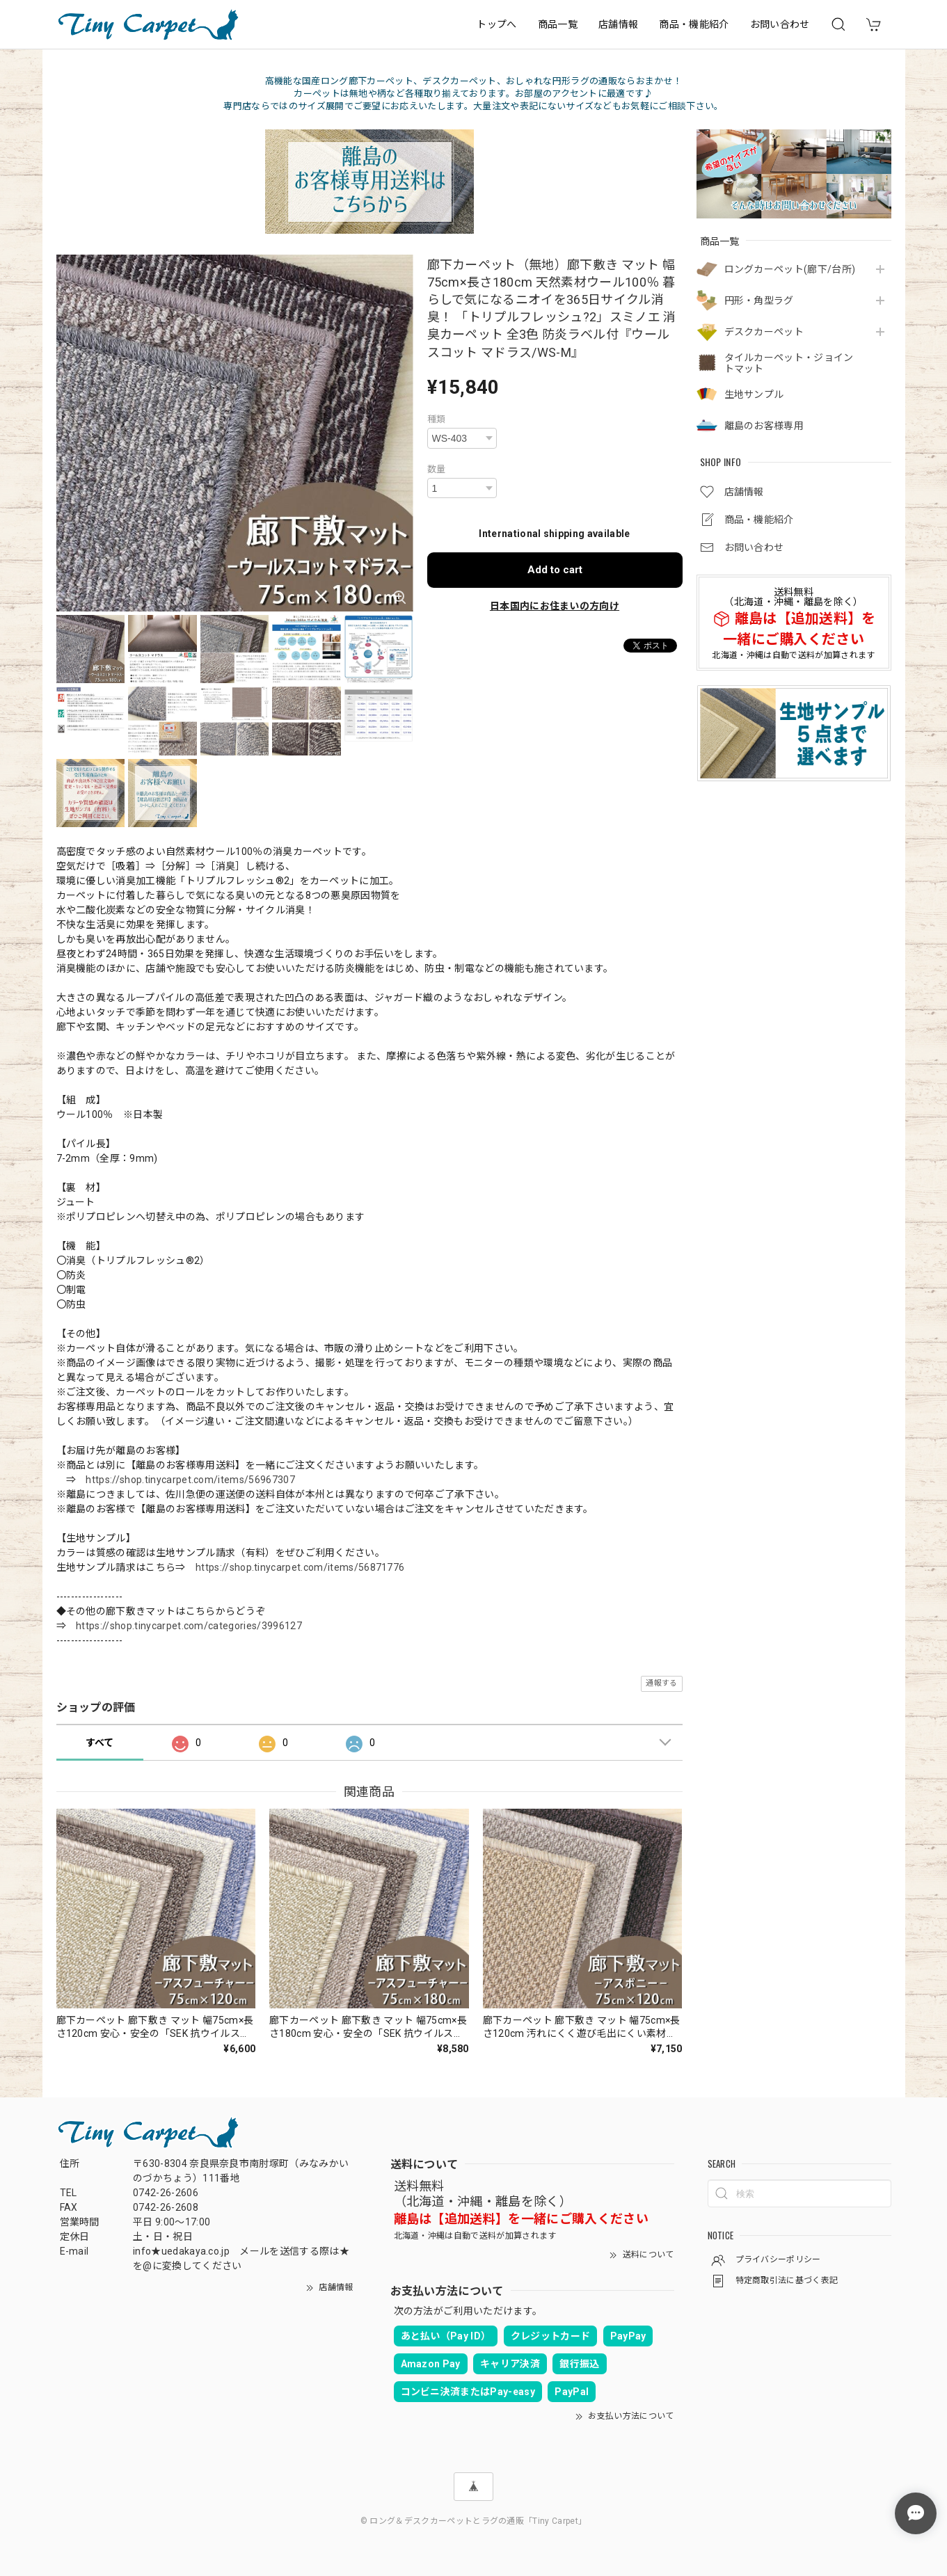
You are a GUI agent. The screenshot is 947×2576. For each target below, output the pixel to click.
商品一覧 (558, 24)
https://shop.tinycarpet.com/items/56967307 (190, 1479)
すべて (100, 1742)
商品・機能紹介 (694, 24)
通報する (661, 1683)
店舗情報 (618, 24)
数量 (436, 469)
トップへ (496, 24)
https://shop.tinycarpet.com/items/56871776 (300, 1567)
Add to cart (554, 569)
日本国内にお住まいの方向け (554, 605)
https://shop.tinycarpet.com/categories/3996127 (189, 1625)
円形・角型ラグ (759, 300)
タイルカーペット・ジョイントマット (789, 363)
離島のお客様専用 (764, 425)
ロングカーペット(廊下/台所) (790, 269)
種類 (436, 419)
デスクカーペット (764, 331)
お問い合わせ (780, 24)
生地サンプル (754, 394)
